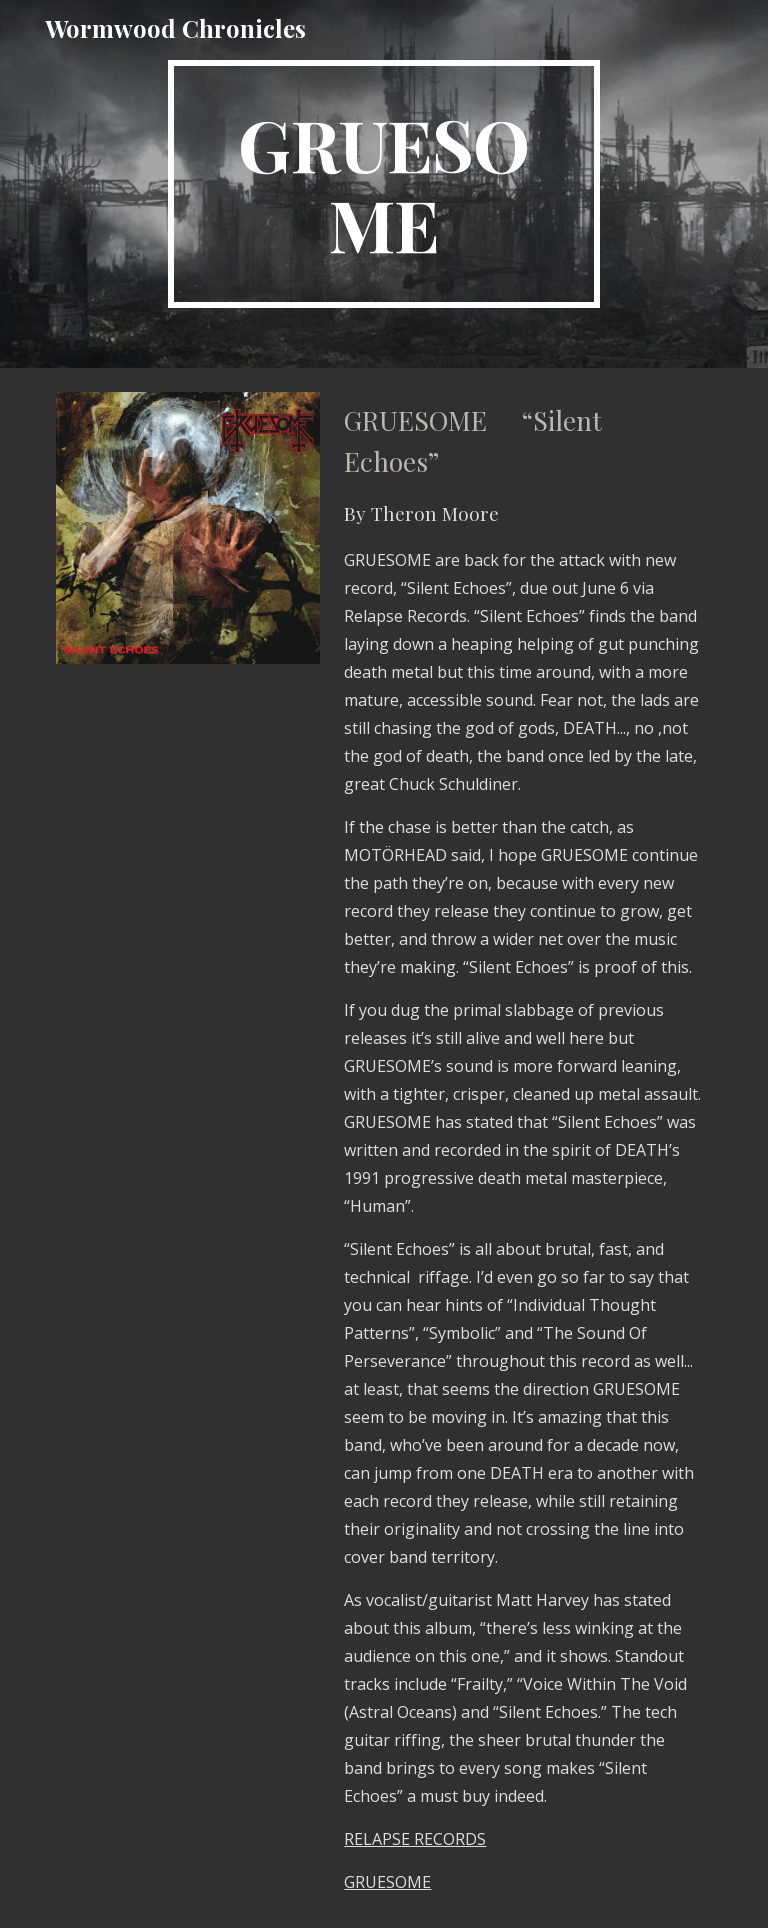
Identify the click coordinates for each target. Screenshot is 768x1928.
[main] (383, 184)
